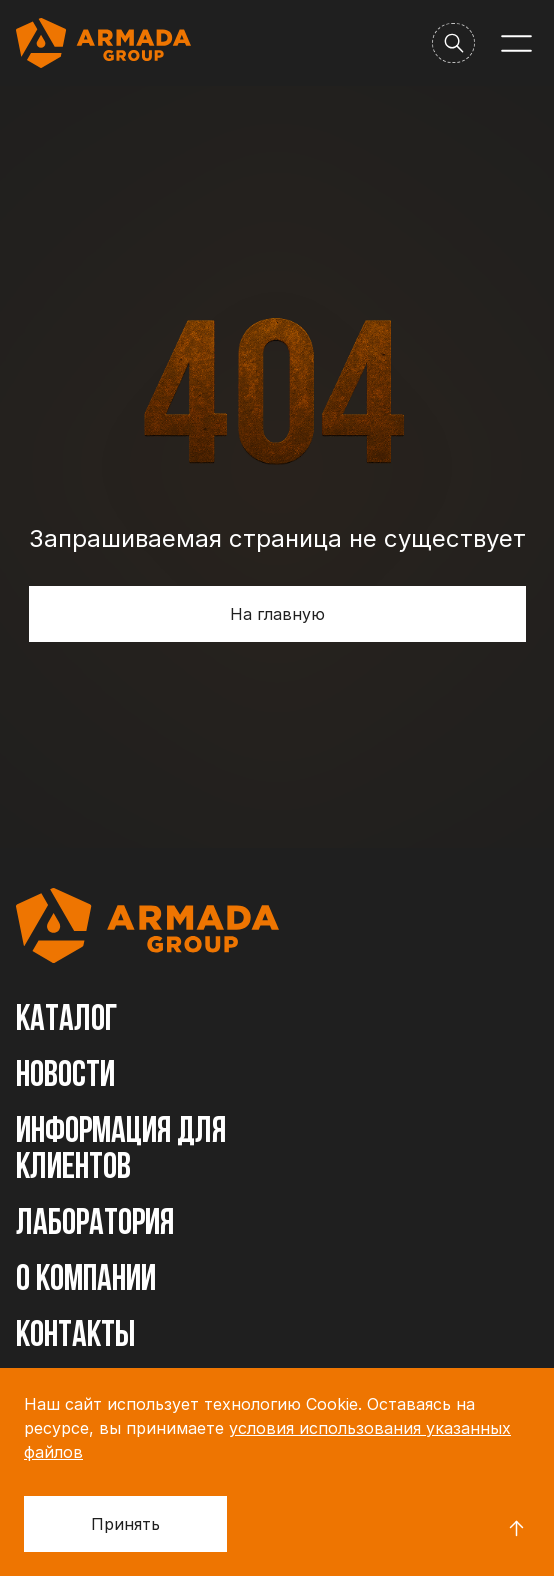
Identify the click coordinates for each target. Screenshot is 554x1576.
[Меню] (516, 43)
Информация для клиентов (121, 1151)
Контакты (75, 1337)
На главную (277, 614)
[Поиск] (453, 43)
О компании (86, 1281)
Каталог (67, 1021)
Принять (125, 1524)
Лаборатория (95, 1225)
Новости (65, 1077)
